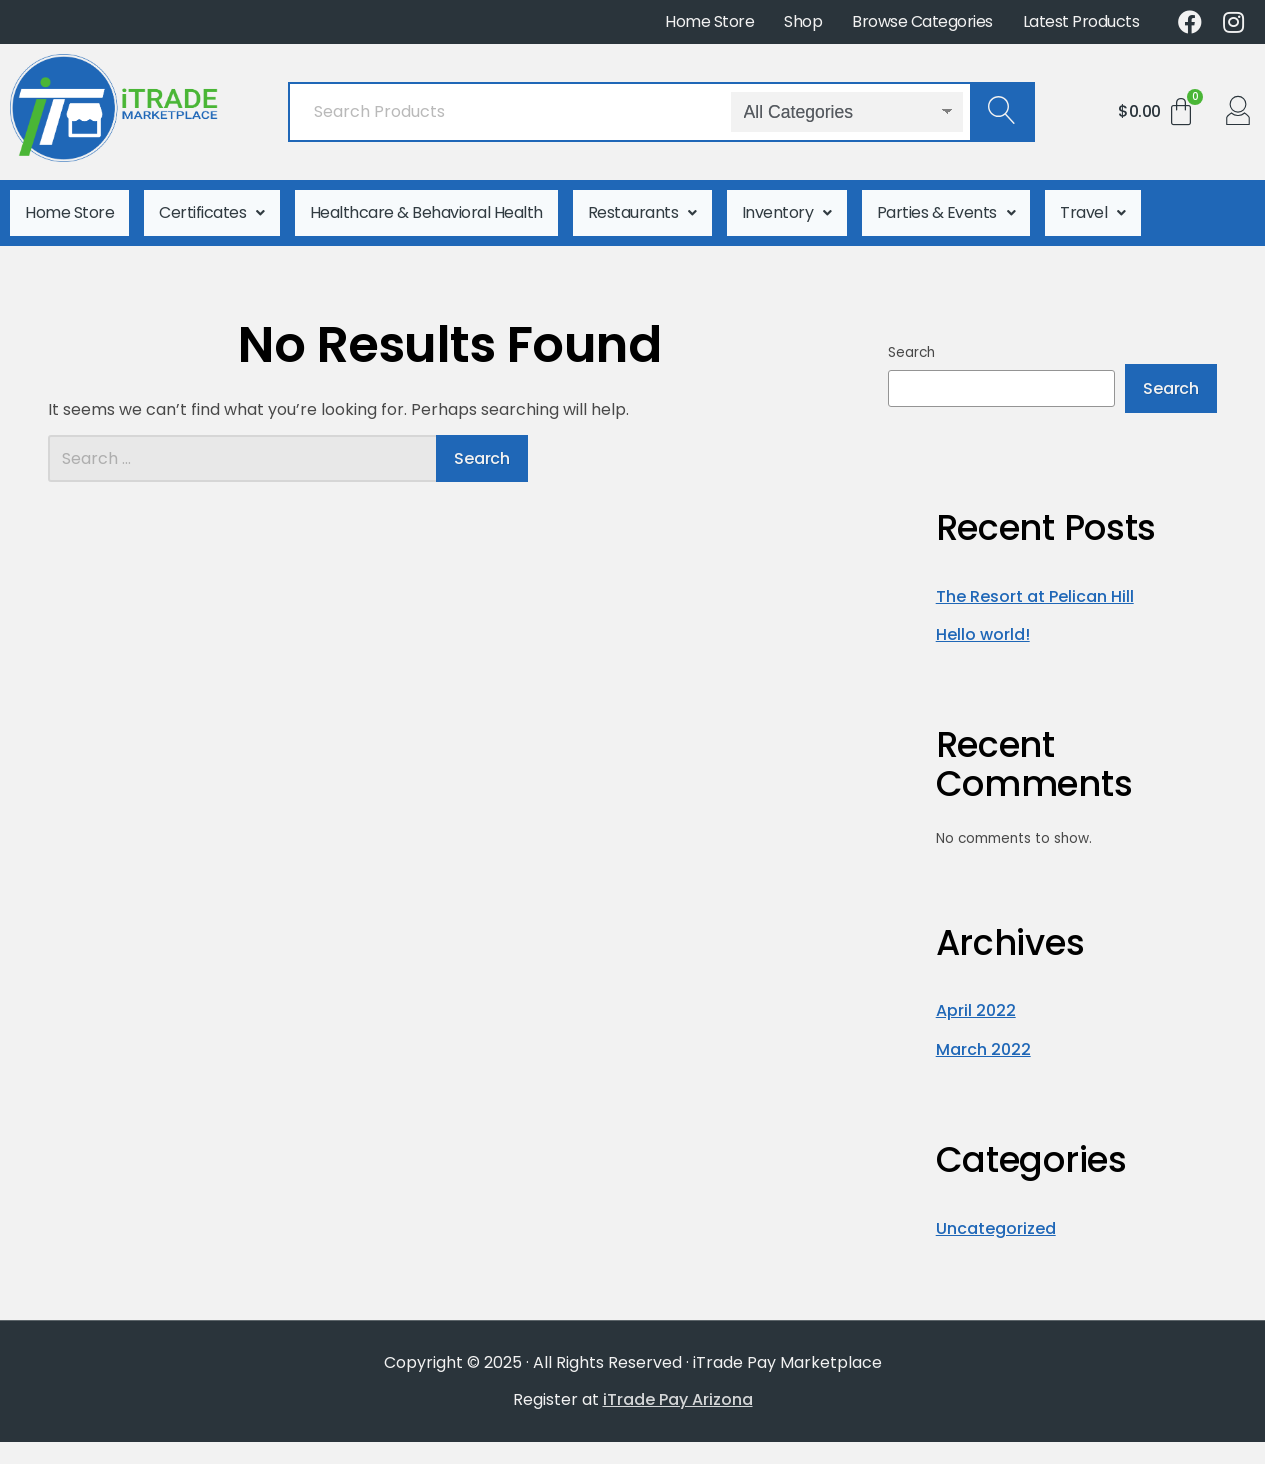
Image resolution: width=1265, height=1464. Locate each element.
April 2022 (976, 1001)
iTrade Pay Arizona (678, 1389)
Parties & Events (946, 207)
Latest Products (1081, 22)
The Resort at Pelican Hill (1035, 586)
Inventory (787, 207)
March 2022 (983, 1039)
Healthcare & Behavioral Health (426, 207)
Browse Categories (922, 22)
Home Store (709, 22)
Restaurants (642, 207)
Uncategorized (996, 1218)
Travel (1093, 207)
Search (911, 342)
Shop (803, 22)
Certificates (212, 207)
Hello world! (983, 624)
